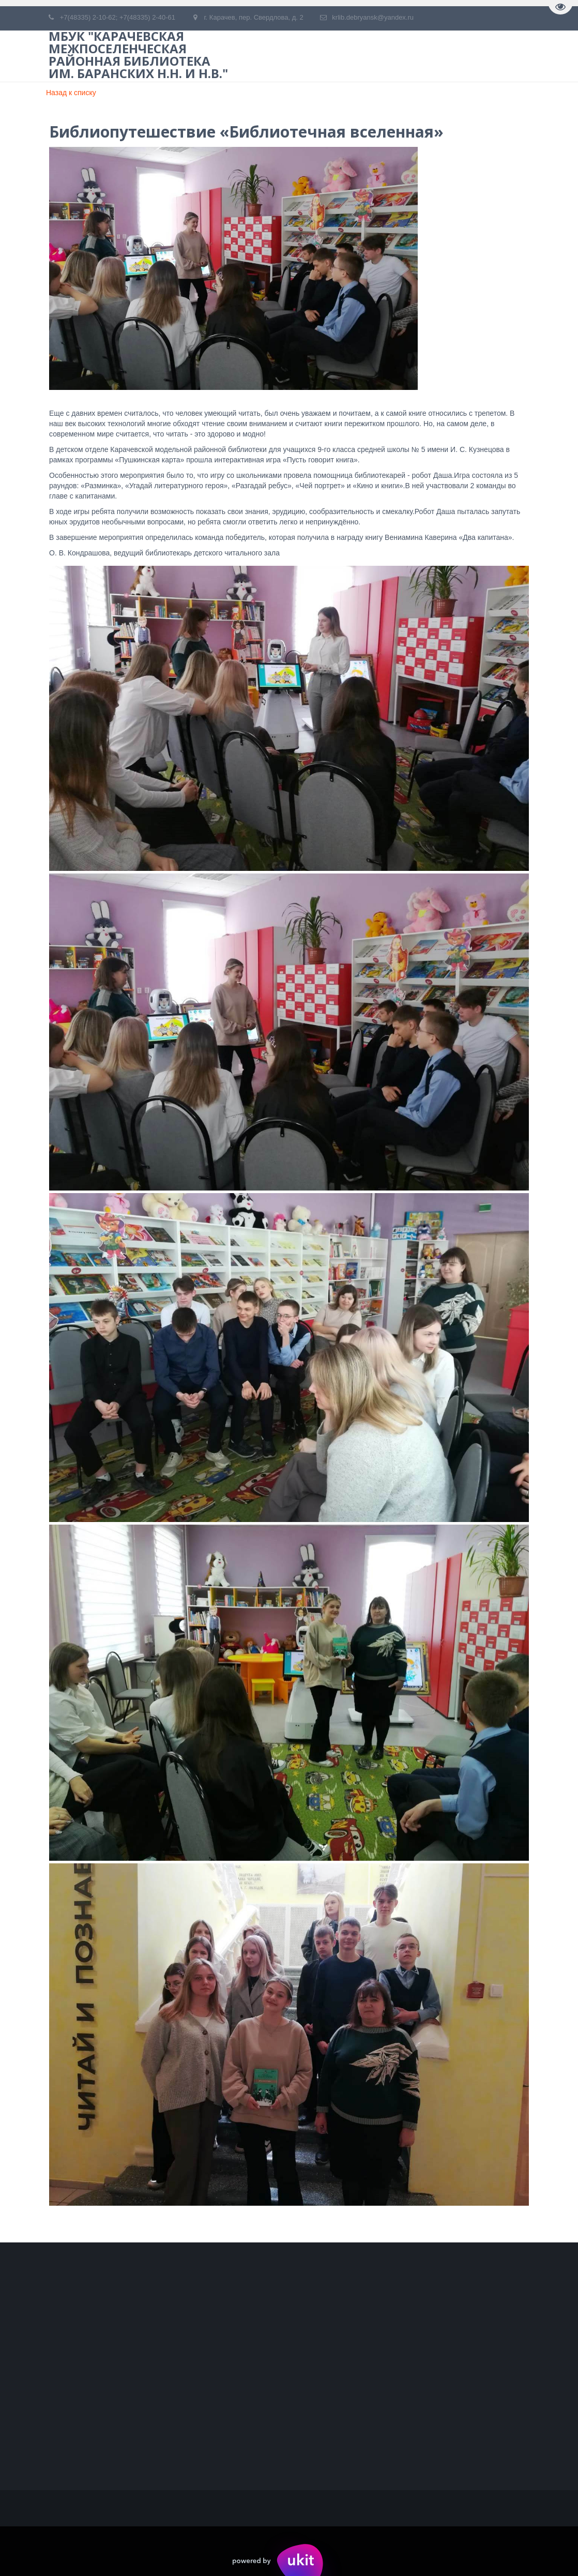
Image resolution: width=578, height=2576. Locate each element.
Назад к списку (71, 92)
